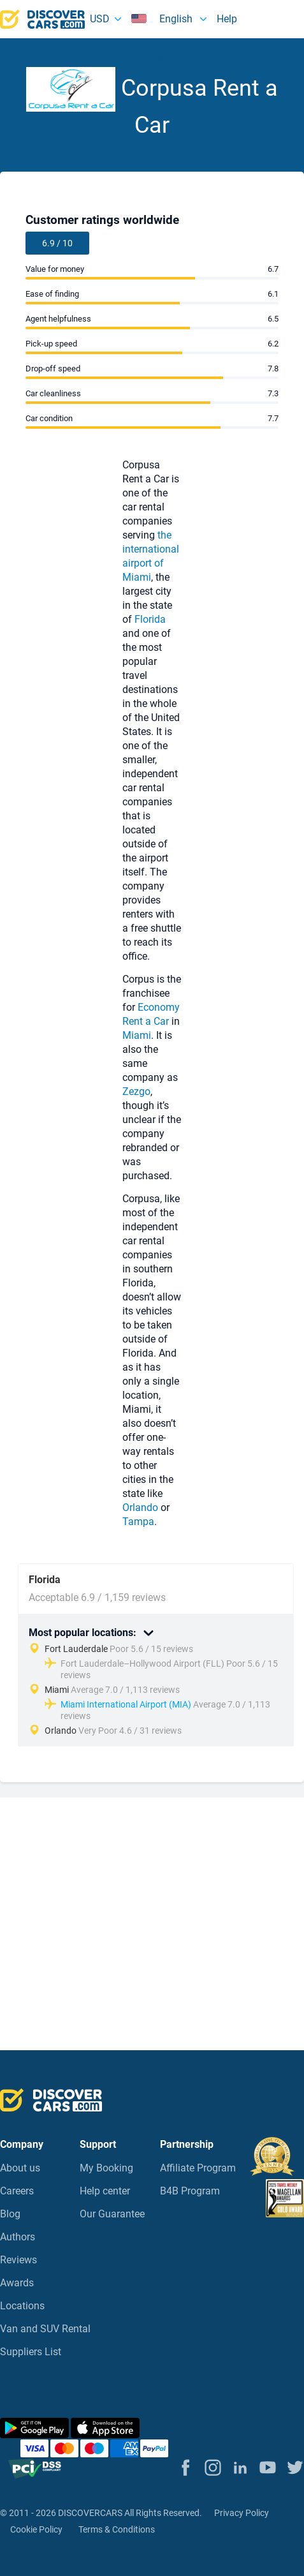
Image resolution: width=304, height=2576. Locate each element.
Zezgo (136, 1091)
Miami (136, 577)
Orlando (140, 1507)
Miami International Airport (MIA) (126, 1704)
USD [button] (100, 19)
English (163, 19)
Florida (150, 619)
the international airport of (150, 549)
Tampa (138, 1521)
